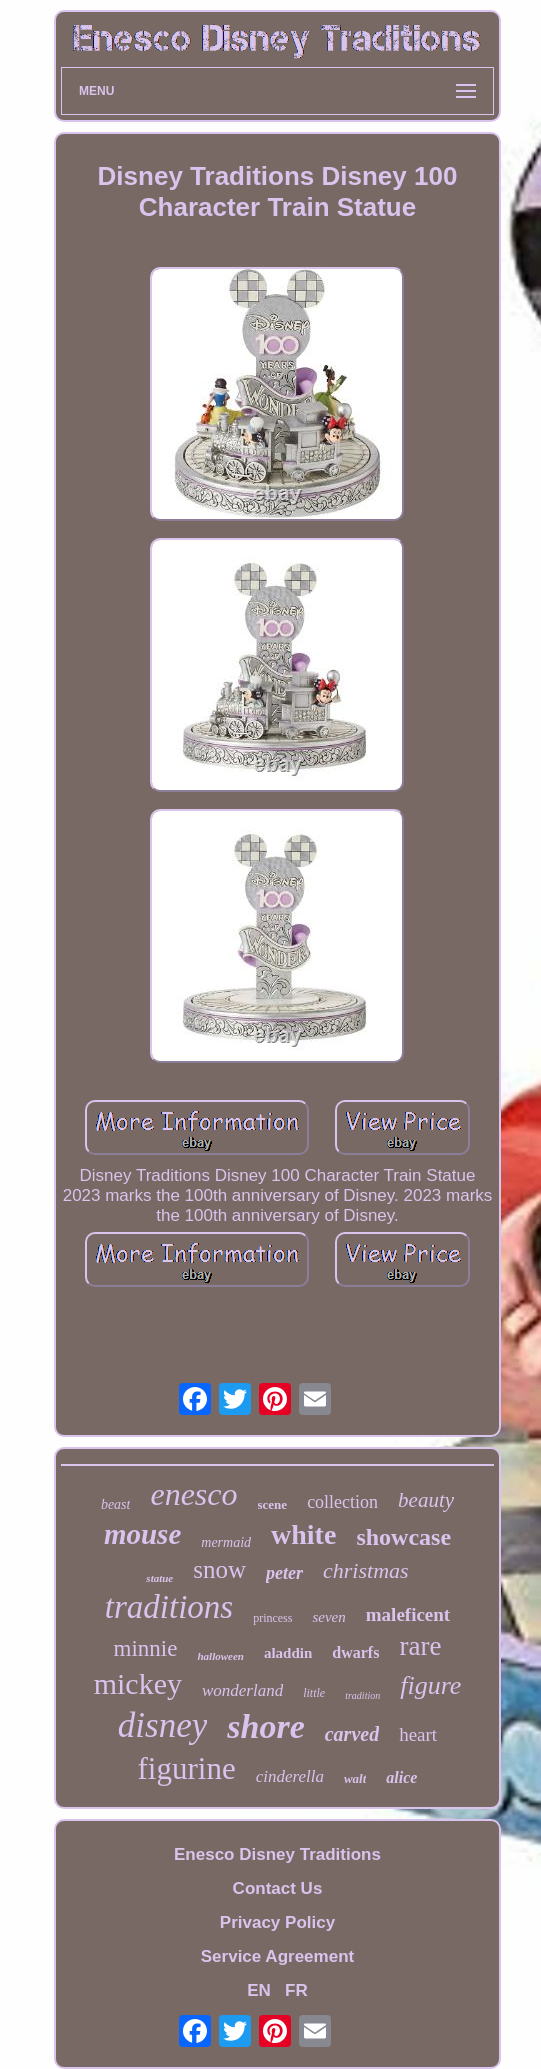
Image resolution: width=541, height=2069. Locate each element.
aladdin (288, 1653)
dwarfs (355, 1652)
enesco (193, 1494)
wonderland (242, 1690)
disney (162, 1725)
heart (418, 1734)
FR (296, 1990)
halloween (220, 1656)
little (314, 1693)
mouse (142, 1534)
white (303, 1534)
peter (284, 1573)
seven (328, 1617)
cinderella (290, 1776)
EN (259, 1990)
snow (219, 1569)
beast (116, 1504)
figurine (187, 1768)
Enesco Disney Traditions (277, 1854)
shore (265, 1726)
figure (430, 1685)
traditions (169, 1607)
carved (352, 1734)
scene (273, 1504)
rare (420, 1646)
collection (342, 1502)
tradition (362, 1695)
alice (401, 1777)
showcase (403, 1537)
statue (159, 1578)
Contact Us (278, 1888)
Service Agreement (277, 1956)
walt (355, 1778)
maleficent (408, 1614)
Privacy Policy (277, 1922)
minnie (146, 1648)
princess (272, 1618)
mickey (138, 1683)
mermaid (226, 1542)
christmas (366, 1570)
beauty (426, 1500)
